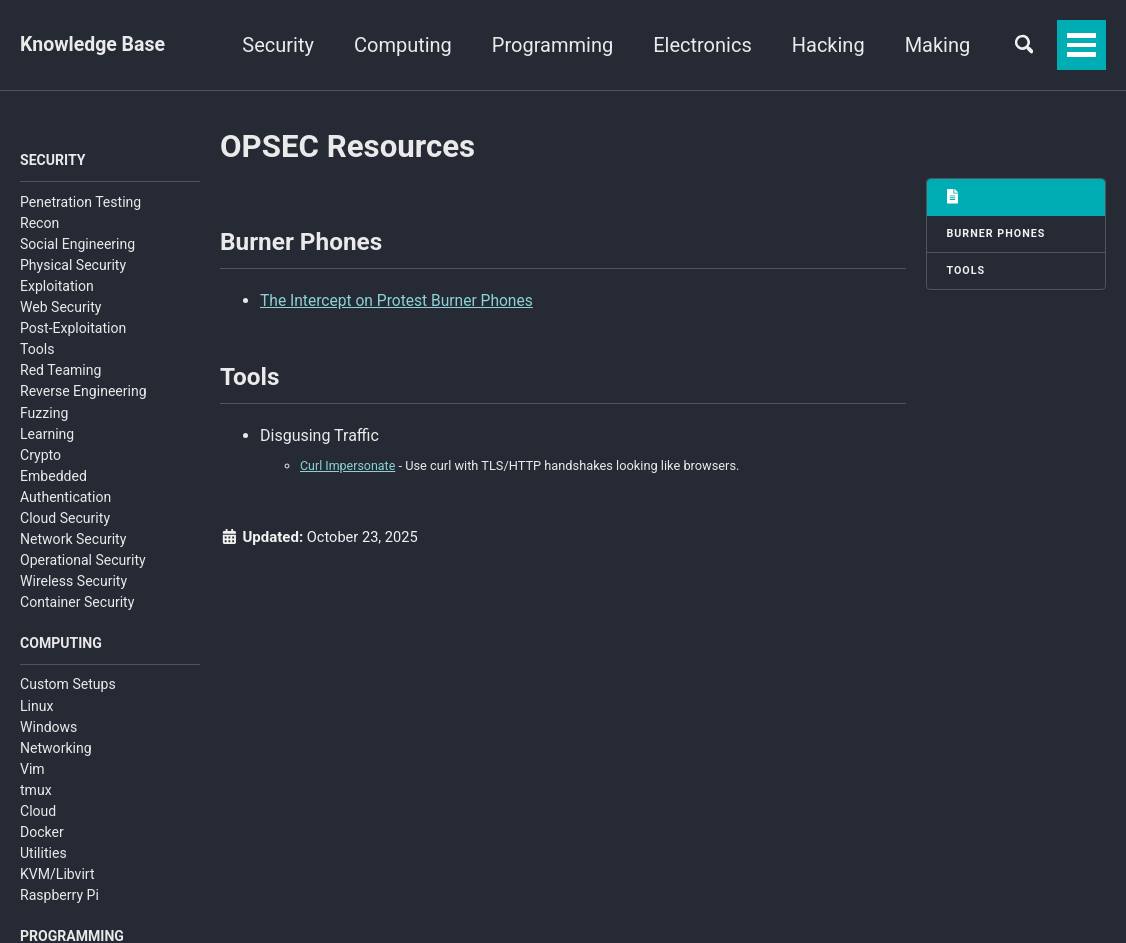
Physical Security (73, 266)
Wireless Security (73, 583)
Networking (56, 750)
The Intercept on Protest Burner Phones (400, 302)
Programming (651, 45)
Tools (37, 351)
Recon (39, 224)
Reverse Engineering (83, 393)
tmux (36, 793)
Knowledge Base (94, 45)
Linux (36, 708)
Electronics (802, 45)
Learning (47, 435)
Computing (502, 45)
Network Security (73, 541)
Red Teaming (60, 372)
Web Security (60, 309)
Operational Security (83, 562)
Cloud (38, 814)
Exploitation (57, 287)
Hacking (927, 45)
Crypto (40, 456)
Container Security (77, 604)
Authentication (65, 498)
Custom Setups (68, 687)
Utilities (43, 856)
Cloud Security (65, 520)
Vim (32, 771)
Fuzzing (44, 414)
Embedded (53, 477)
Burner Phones (997, 234)
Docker (42, 835)
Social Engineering (77, 245)
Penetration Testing (80, 203)
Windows (48, 729)
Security (378, 45)
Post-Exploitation (73, 330)
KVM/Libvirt (57, 877)
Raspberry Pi (59, 898)
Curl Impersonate (349, 470)
